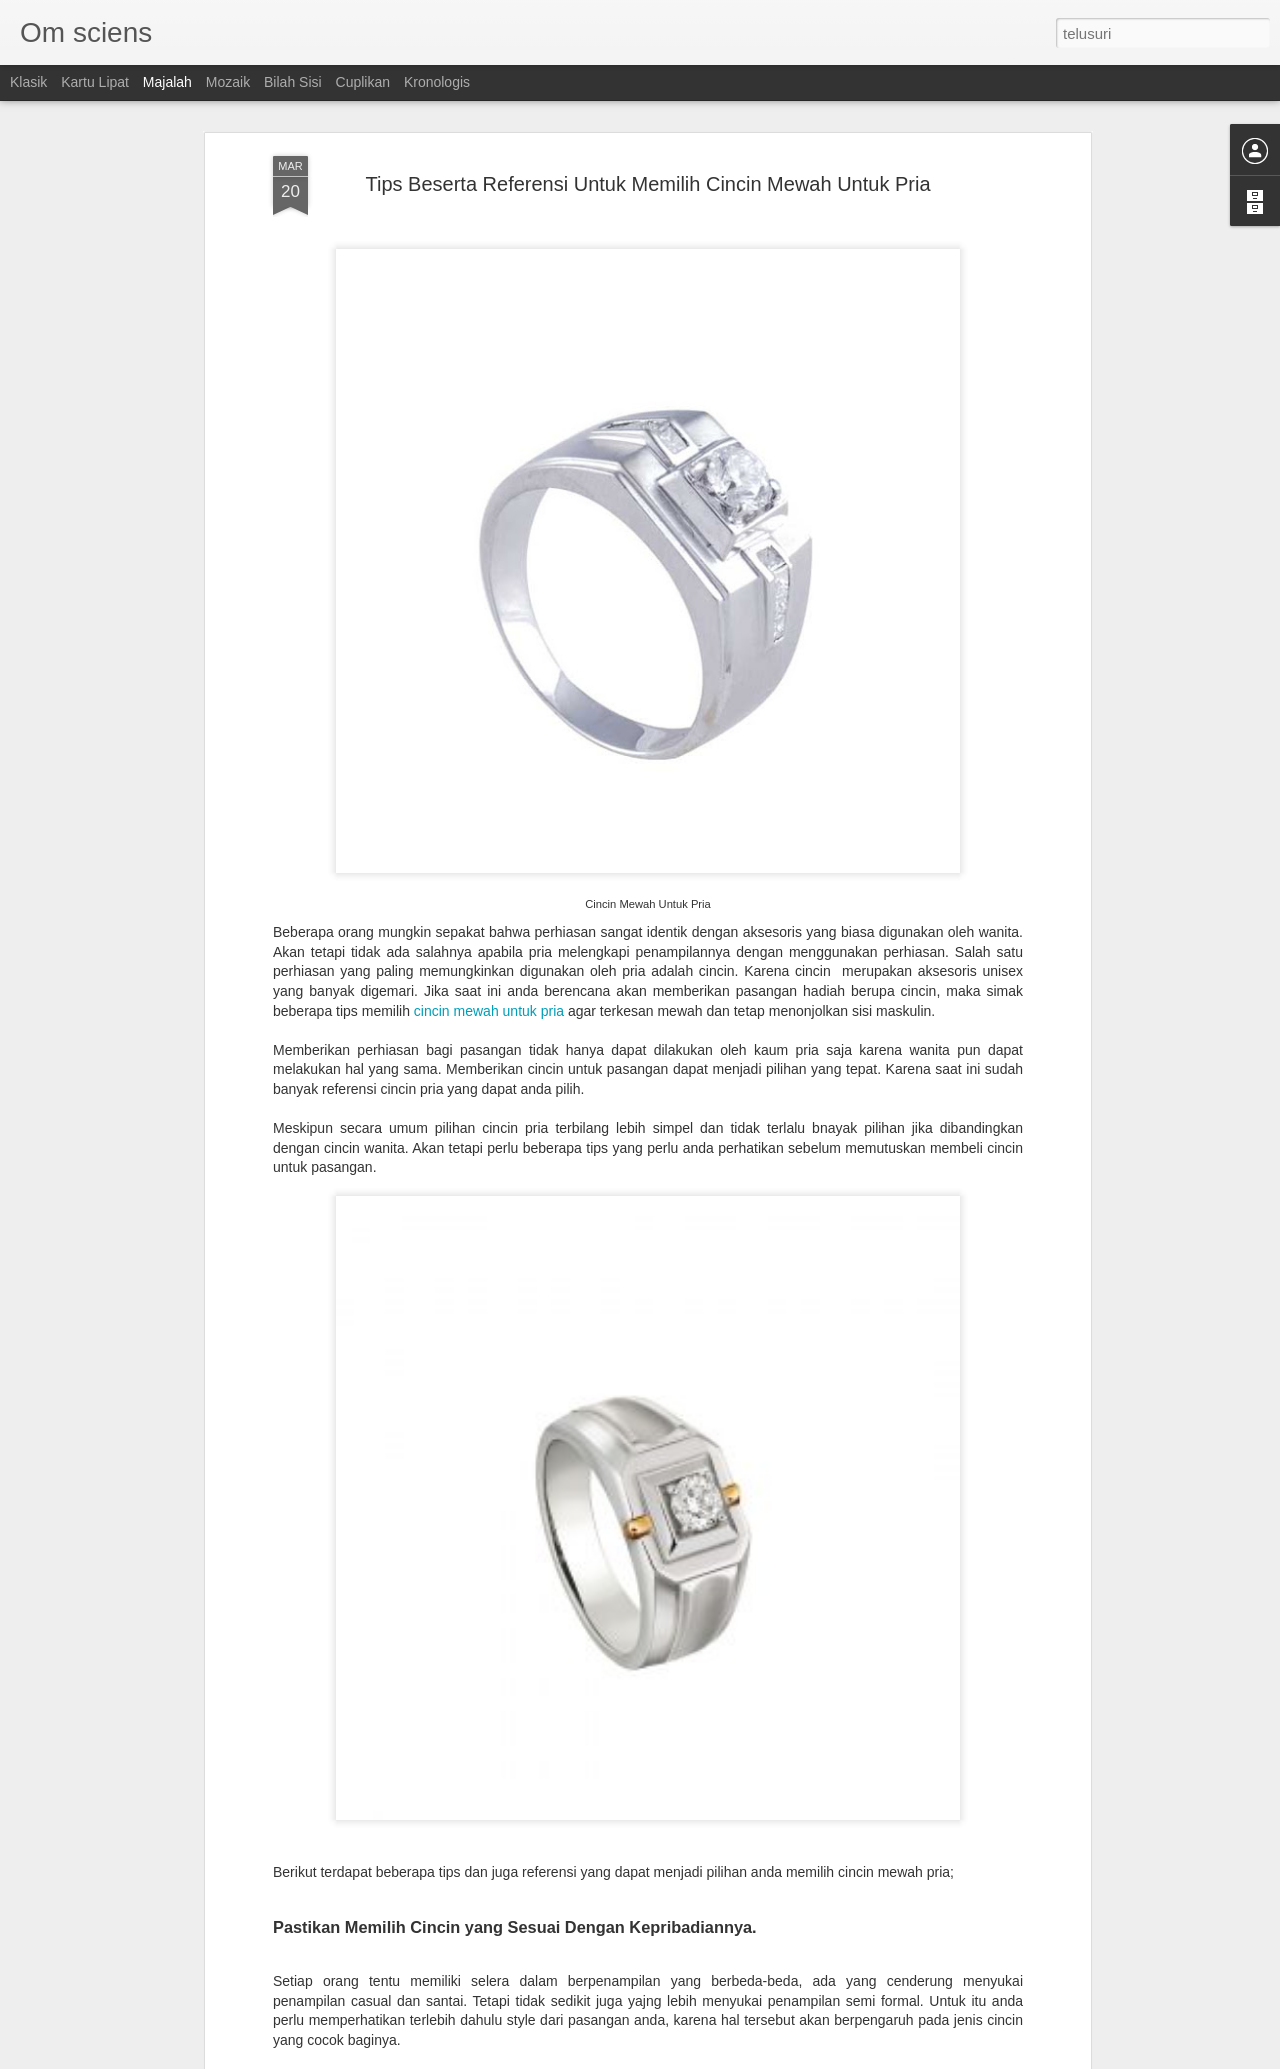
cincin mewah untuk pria (489, 887)
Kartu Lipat (95, 82)
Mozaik (228, 82)
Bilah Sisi (293, 82)
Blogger (691, 2058)
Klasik (28, 82)
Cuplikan (363, 82)
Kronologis (437, 82)
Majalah (167, 82)
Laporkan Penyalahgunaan (782, 2058)
